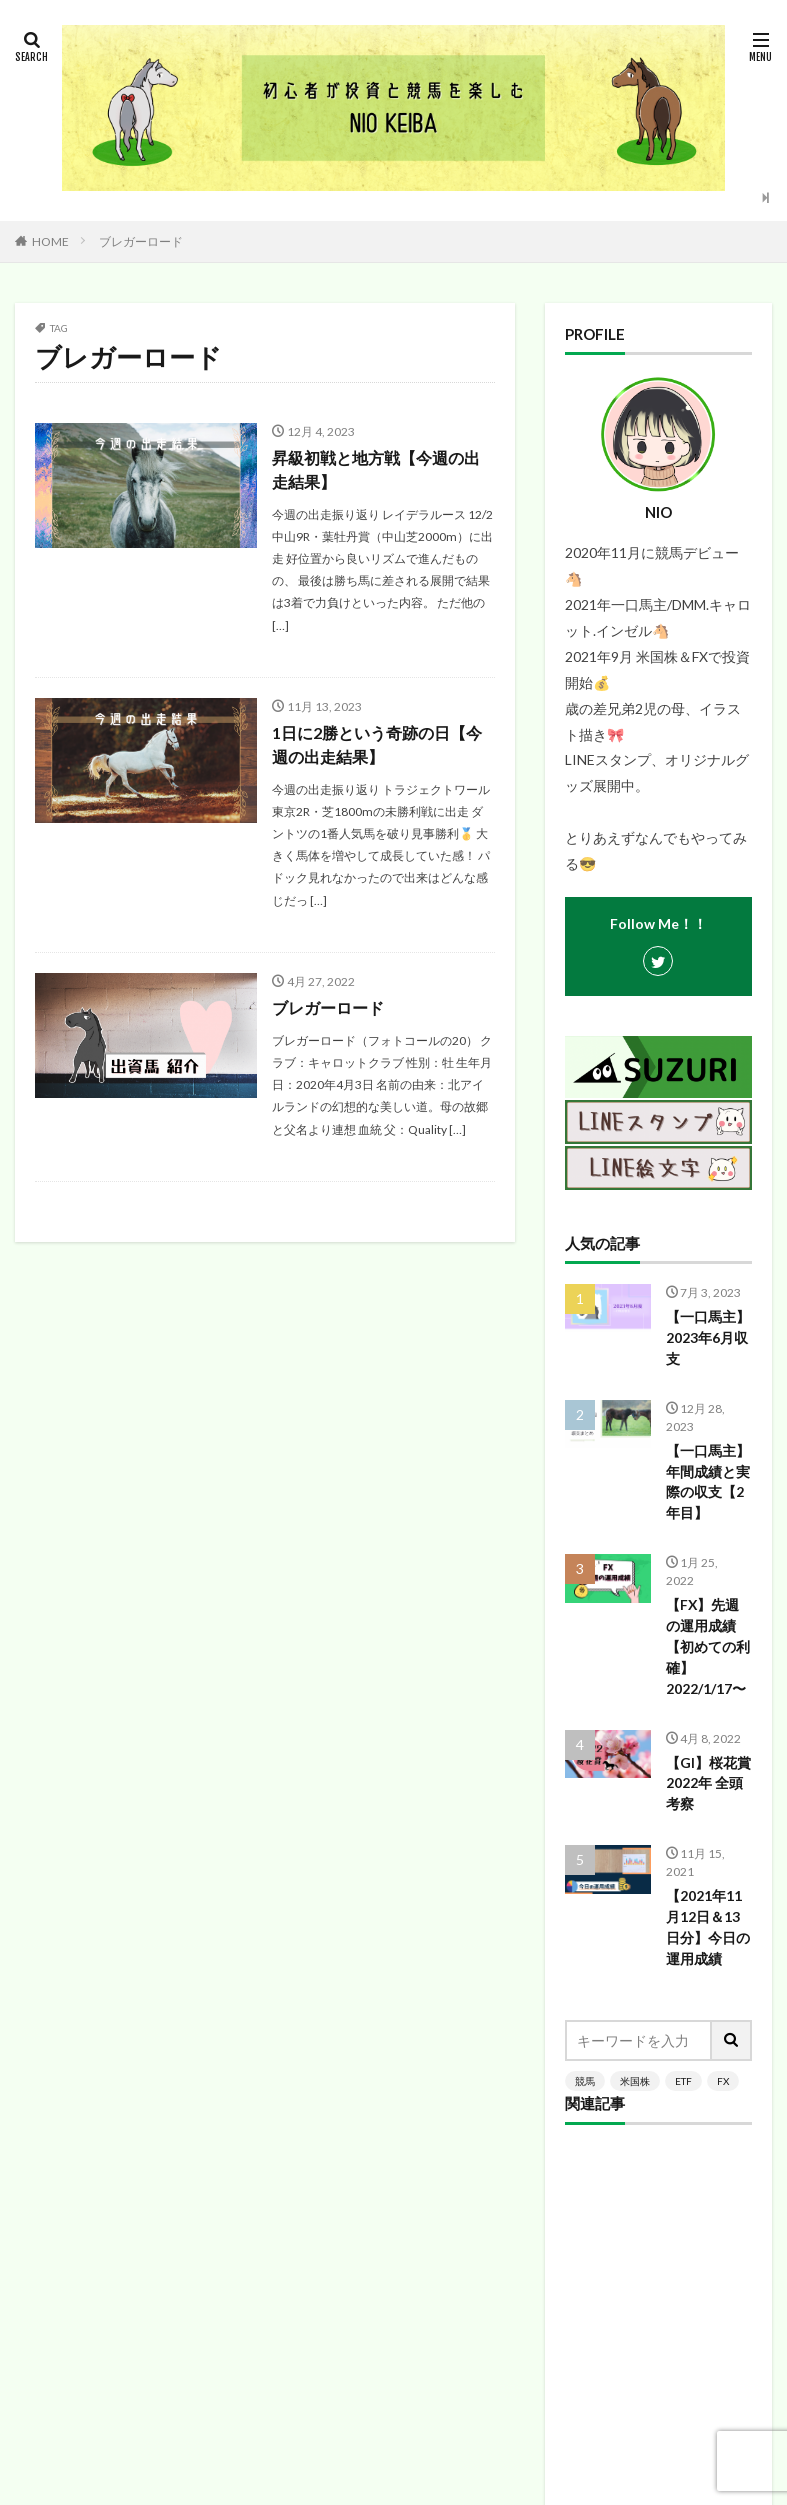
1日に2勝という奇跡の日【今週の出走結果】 (377, 744)
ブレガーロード (141, 241)
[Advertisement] (658, 1838)
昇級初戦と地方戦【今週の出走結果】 (376, 469)
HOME (50, 241)
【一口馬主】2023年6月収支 (708, 1338)
